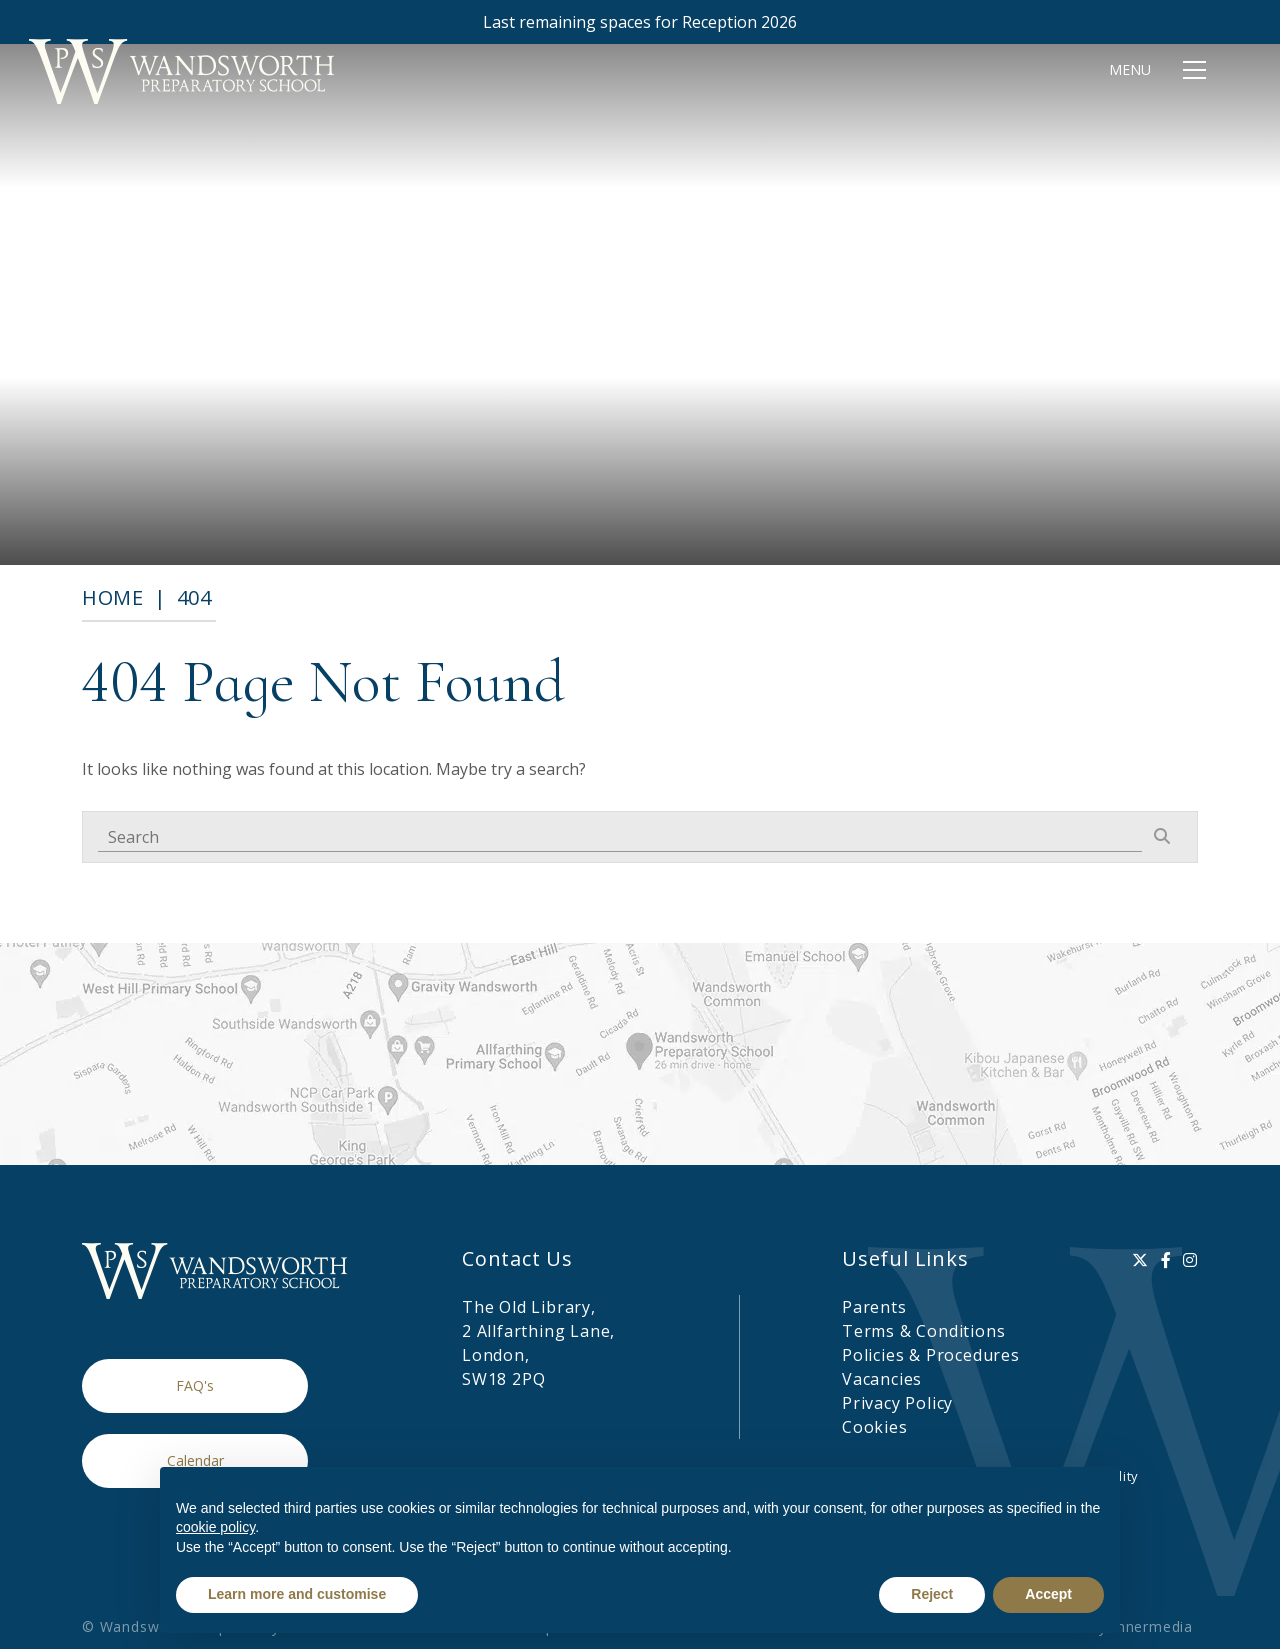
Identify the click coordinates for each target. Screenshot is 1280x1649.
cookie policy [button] (215, 1527)
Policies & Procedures (931, 1355)
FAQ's (195, 1385)
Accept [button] (1048, 1594)
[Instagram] (1190, 1260)
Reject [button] (932, 1594)
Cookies (875, 1427)
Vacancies (882, 1379)
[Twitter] (1140, 1260)
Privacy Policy (897, 1403)
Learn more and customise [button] (297, 1594)
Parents (874, 1307)
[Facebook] (1166, 1260)
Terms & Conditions (923, 1331)
